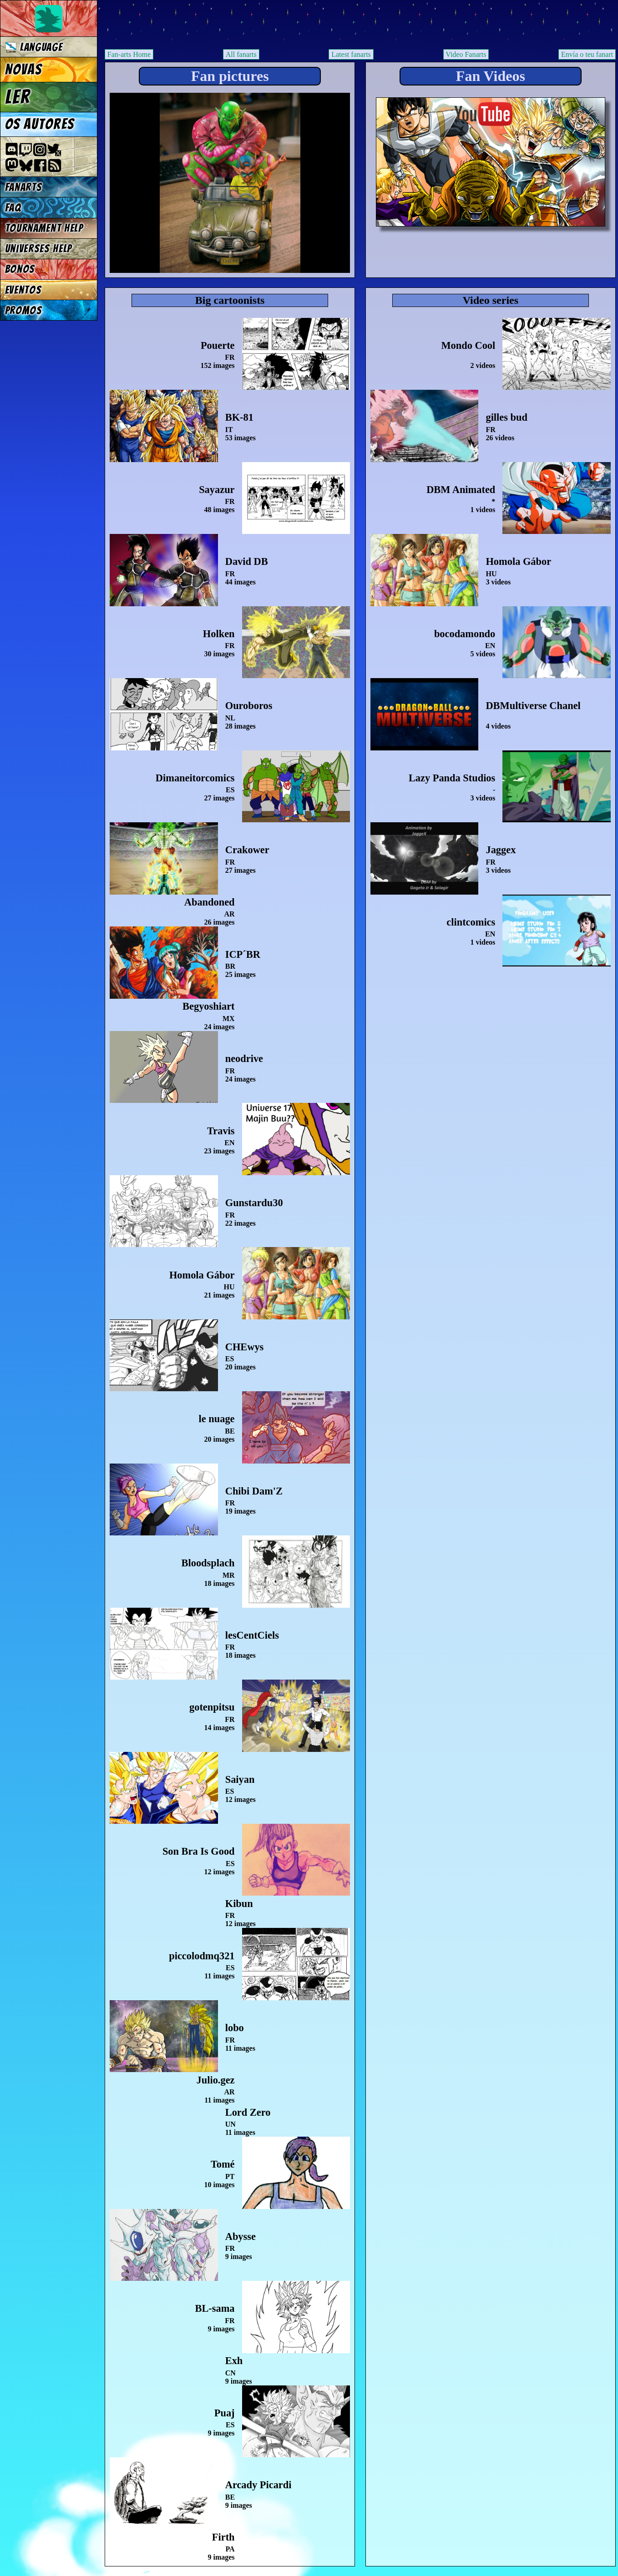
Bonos (20, 269)
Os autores (39, 124)
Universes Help (38, 248)
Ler (17, 96)
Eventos (23, 290)
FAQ (13, 207)
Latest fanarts (351, 54)
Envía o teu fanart (587, 54)
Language (34, 47)
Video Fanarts (466, 54)
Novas (23, 69)
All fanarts (241, 54)
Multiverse (237, 25)
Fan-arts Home (129, 54)
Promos (23, 310)
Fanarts (23, 187)
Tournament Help (44, 228)
